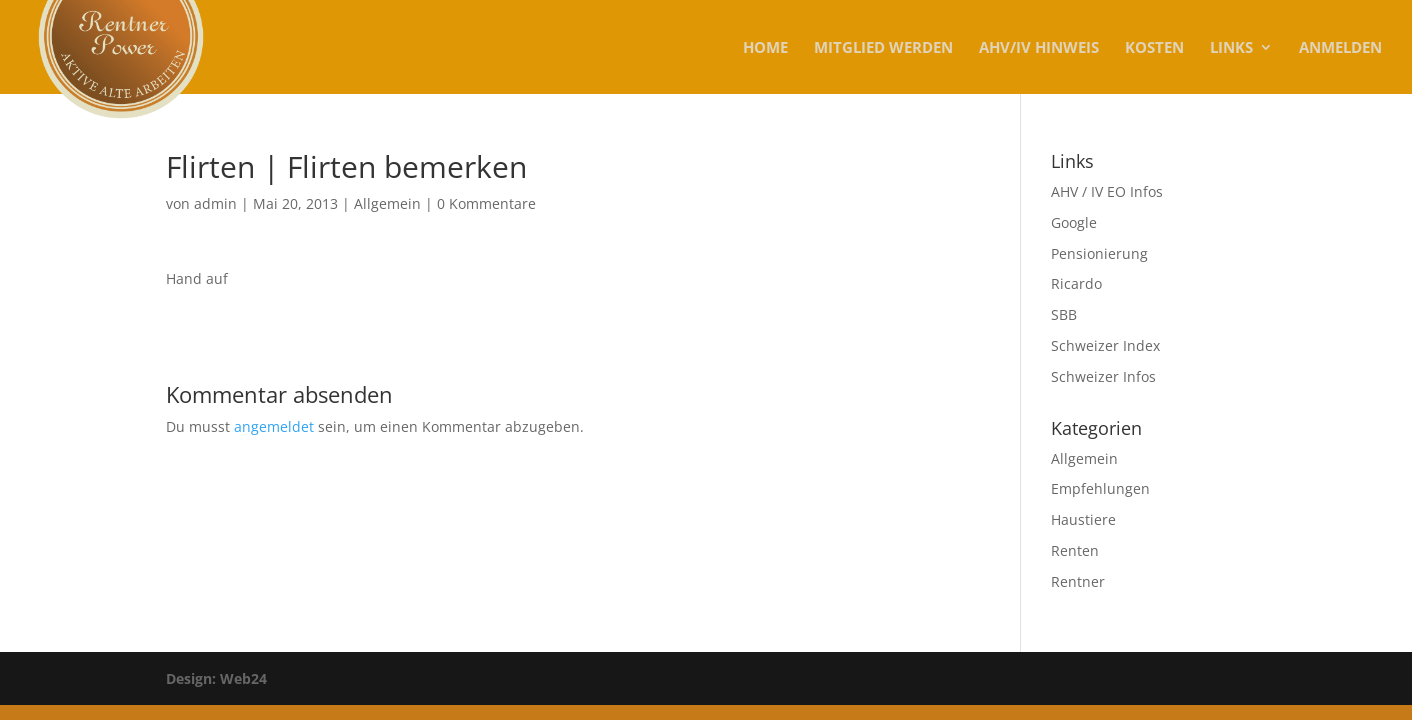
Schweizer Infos (1103, 376)
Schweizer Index (1105, 345)
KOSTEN (1154, 48)
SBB (1064, 314)
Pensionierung (1099, 253)
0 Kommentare (486, 203)
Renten (1075, 550)
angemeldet (274, 426)
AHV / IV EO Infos (1107, 191)
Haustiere (1083, 519)
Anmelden (1340, 48)
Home (765, 48)
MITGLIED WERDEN (883, 48)
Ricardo (1076, 283)
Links (1231, 48)
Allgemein (387, 203)
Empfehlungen (1100, 488)
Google (1074, 222)
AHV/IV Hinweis (1039, 48)
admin (215, 203)
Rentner (1078, 581)
